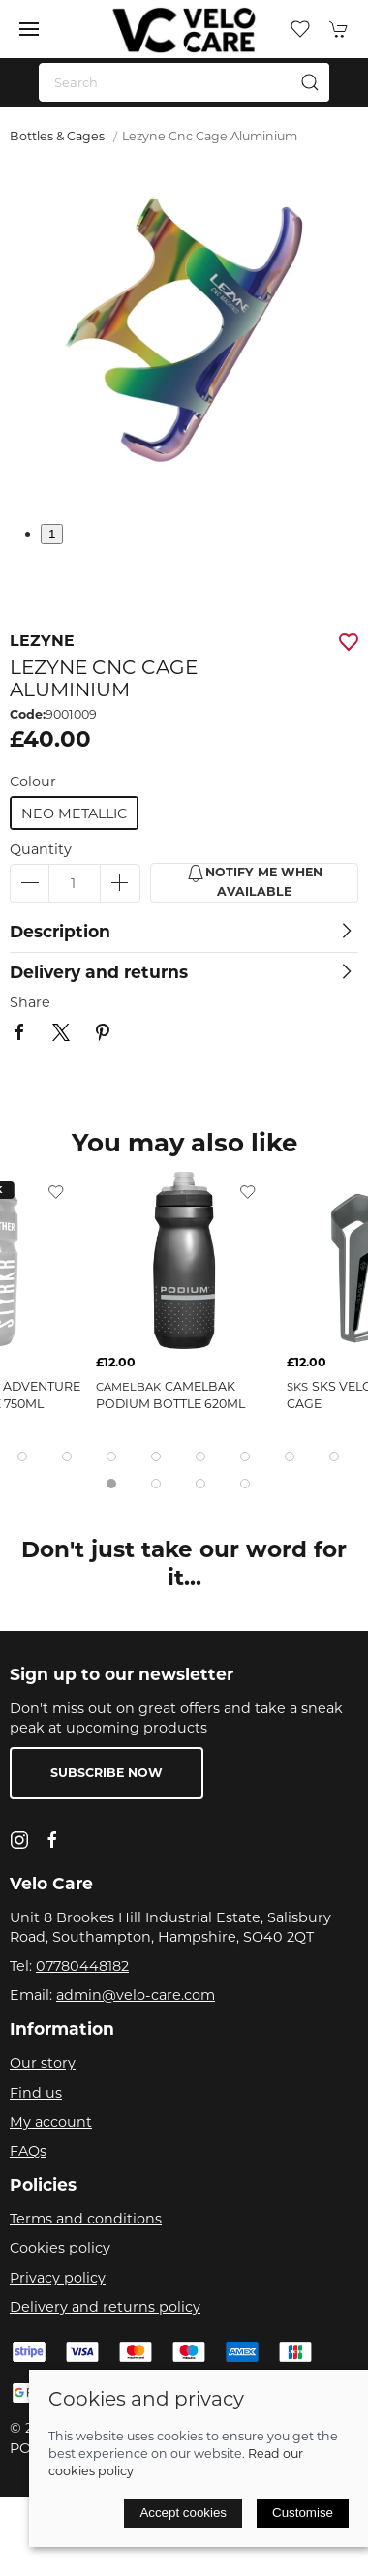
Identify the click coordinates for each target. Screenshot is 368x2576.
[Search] (184, 82)
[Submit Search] (310, 82)
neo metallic (74, 813)
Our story (43, 2062)
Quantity (41, 849)
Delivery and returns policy (105, 2306)
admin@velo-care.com (135, 1995)
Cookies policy (60, 2247)
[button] (29, 29)
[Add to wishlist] (56, 1191)
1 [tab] (51, 534)
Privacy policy (58, 2277)
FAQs (28, 2151)
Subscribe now (106, 1772)
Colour (33, 781)
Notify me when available (254, 881)
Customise (302, 2512)
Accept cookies (183, 2512)
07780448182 (82, 1966)
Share (30, 1002)
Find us (36, 2092)
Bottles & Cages (57, 136)
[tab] (22, 1456)
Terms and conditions (86, 2218)
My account (51, 2122)
